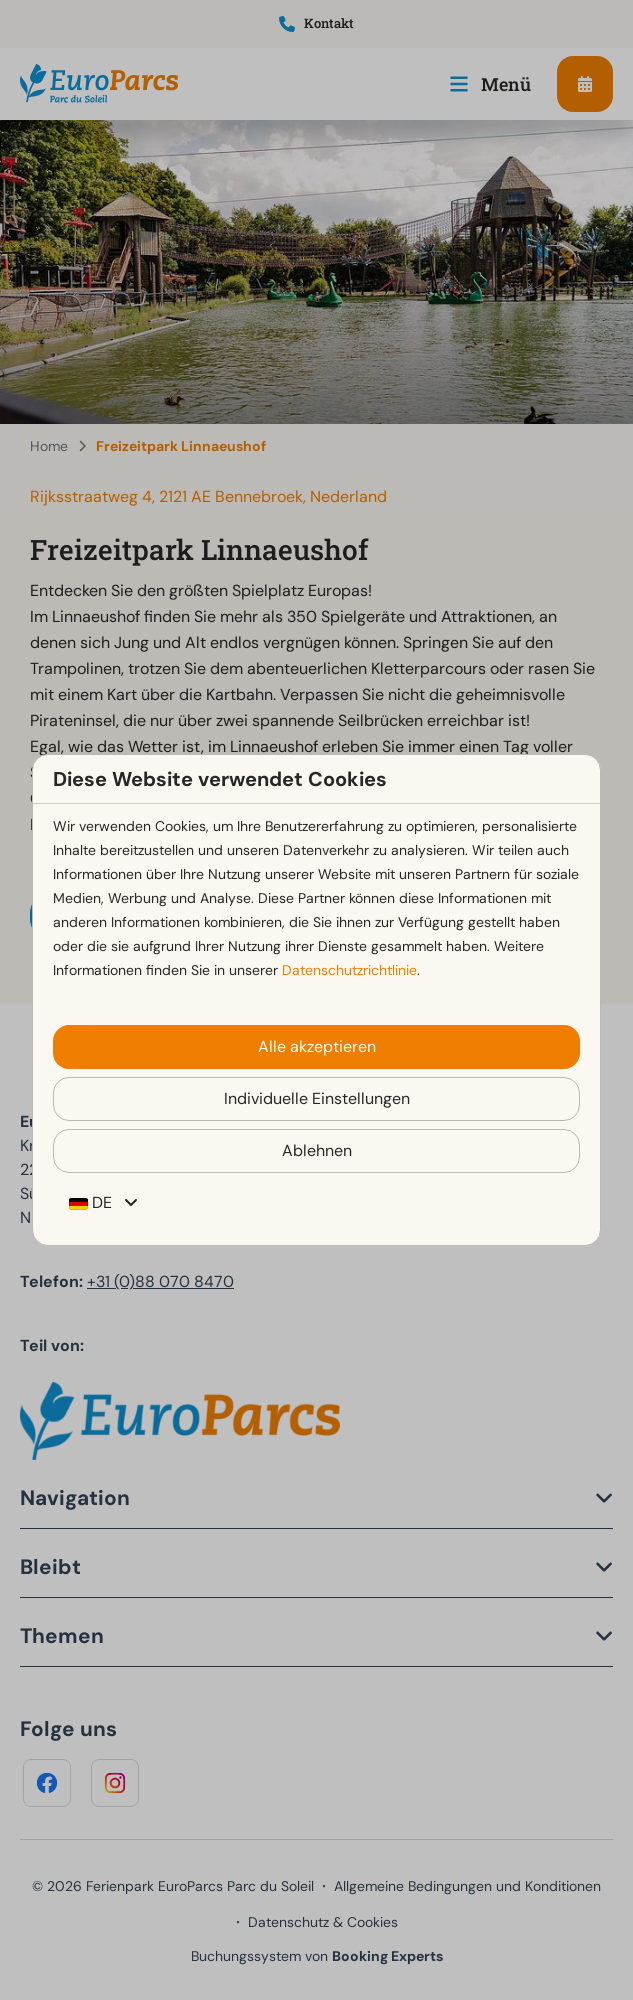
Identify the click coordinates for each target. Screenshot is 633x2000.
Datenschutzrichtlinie (349, 970)
